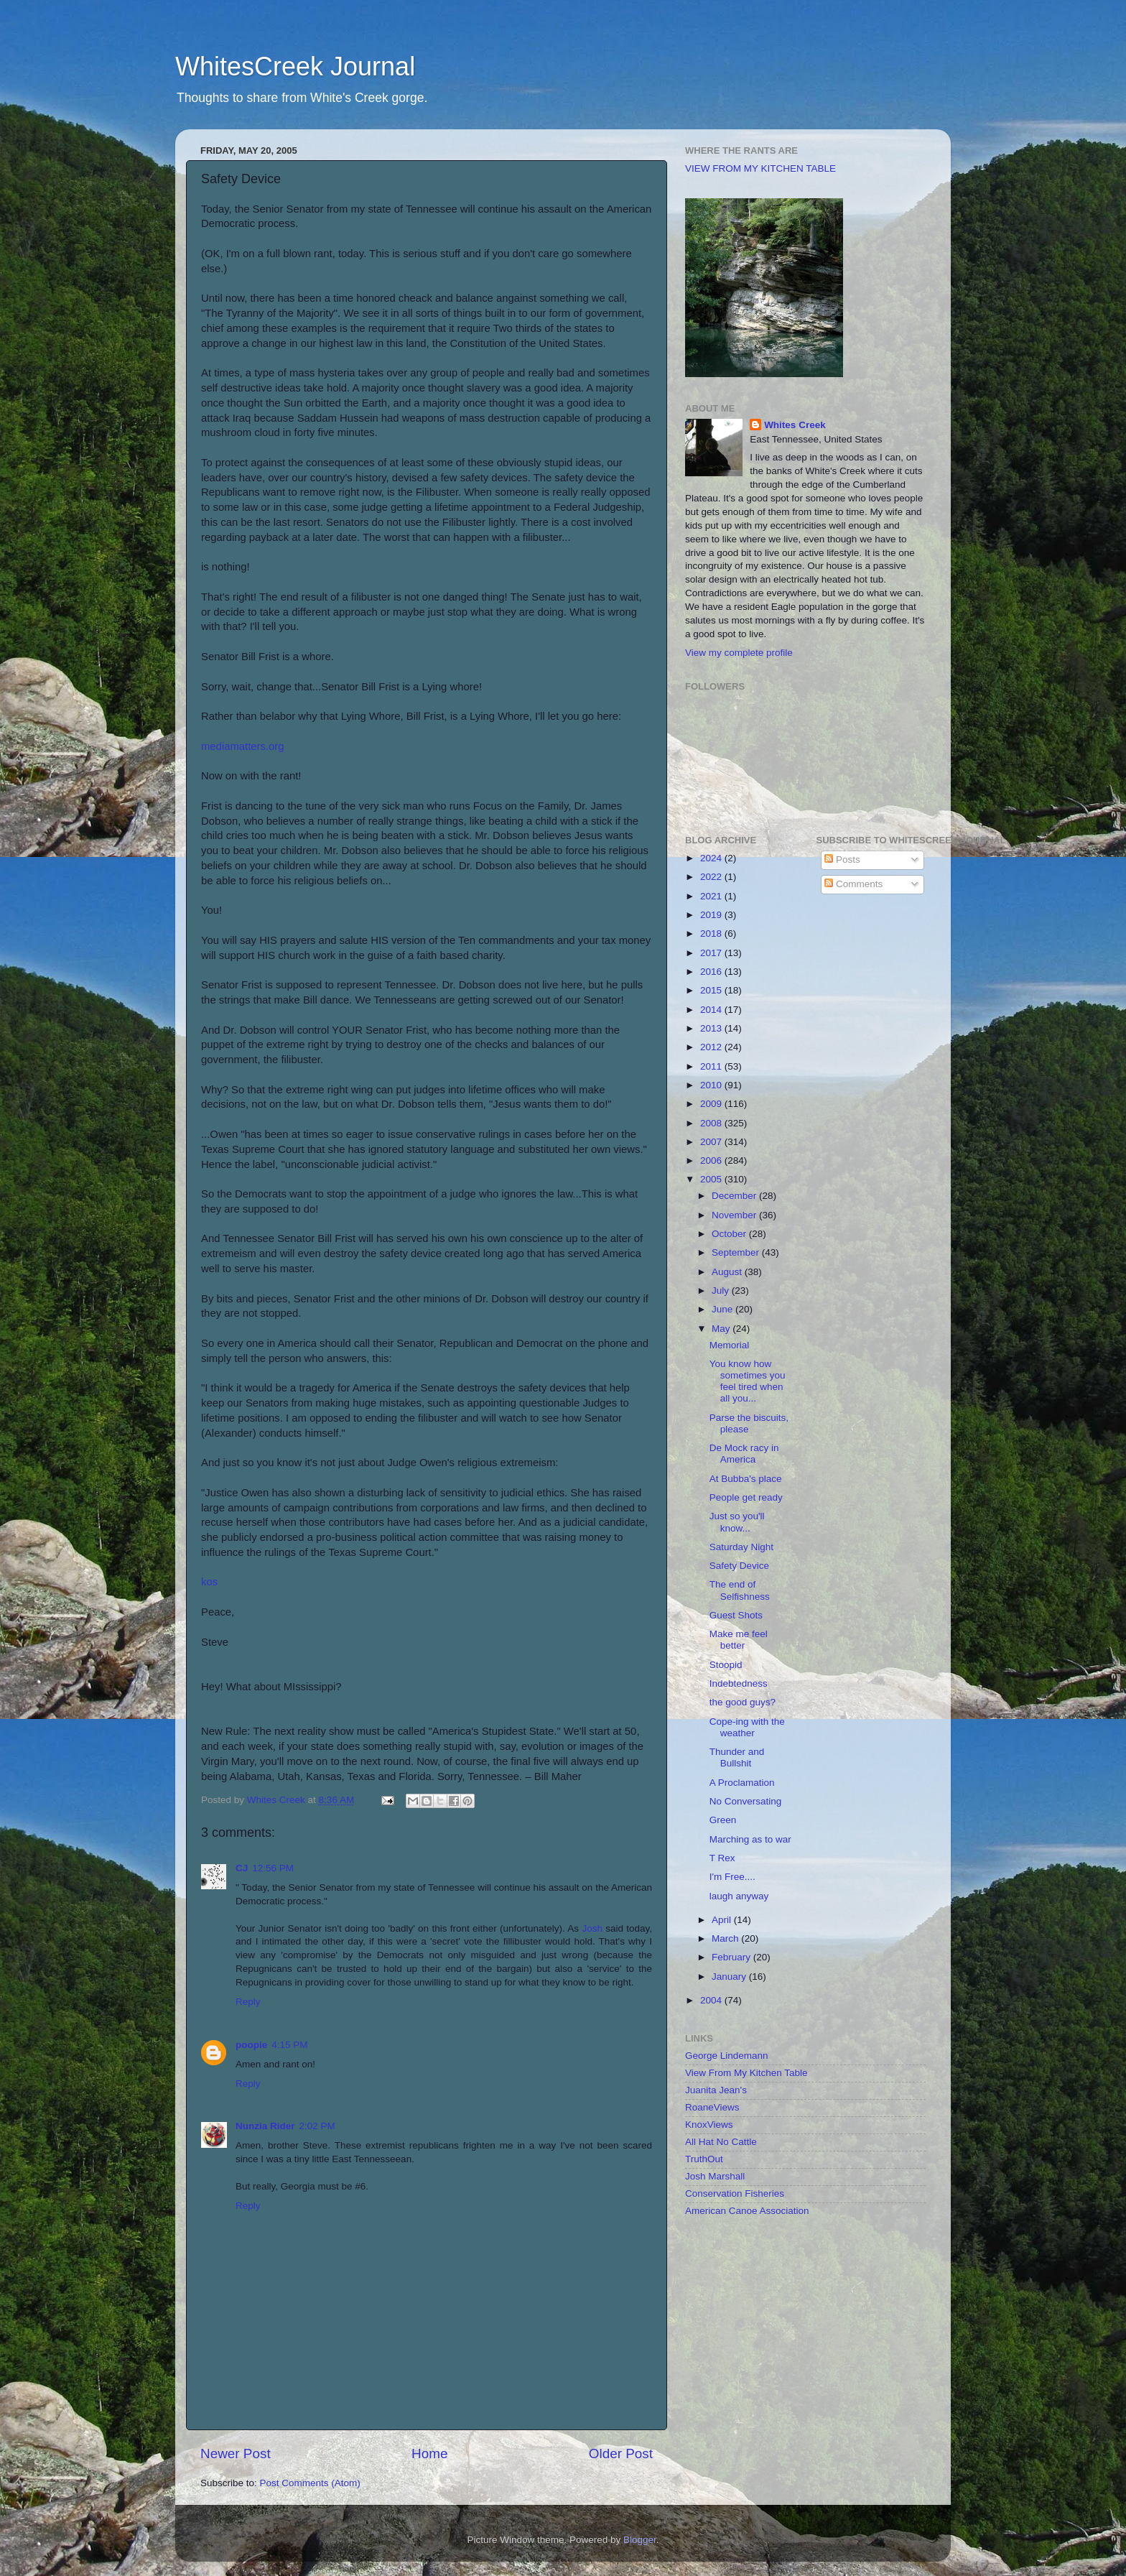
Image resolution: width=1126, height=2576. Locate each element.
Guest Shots (736, 1615)
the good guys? (742, 1702)
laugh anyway (739, 1896)
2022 (712, 876)
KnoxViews (709, 2124)
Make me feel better (738, 1639)
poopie (251, 2044)
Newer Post (235, 2453)
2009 (712, 1103)
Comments (853, 884)
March (726, 1938)
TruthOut (704, 2159)
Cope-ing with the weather (747, 1727)
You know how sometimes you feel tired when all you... (747, 1381)
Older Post (621, 2453)
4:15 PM (289, 2044)
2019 (712, 914)
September (737, 1252)
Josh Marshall (715, 2176)
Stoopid (726, 1664)
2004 (712, 2000)
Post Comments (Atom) (310, 2483)
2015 (712, 990)
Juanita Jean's (716, 2090)
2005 (712, 1179)
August (728, 1271)
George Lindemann (726, 2055)
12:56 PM (273, 1868)
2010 (712, 1085)
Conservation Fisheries (734, 2193)
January (730, 1976)
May (722, 1328)
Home (429, 2453)
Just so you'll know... (737, 1522)
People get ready (746, 1497)
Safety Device (739, 1565)
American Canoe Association (747, 2210)
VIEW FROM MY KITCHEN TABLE (760, 168)
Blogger (639, 2539)
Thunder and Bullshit (737, 1757)
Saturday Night (741, 1547)
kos (209, 1582)
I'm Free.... (732, 1876)
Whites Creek (795, 425)
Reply (248, 2001)
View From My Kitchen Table (746, 2072)
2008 (712, 1123)
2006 (712, 1160)
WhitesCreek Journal (295, 66)
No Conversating (745, 1801)
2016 (712, 971)
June (723, 1309)
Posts (842, 859)
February (732, 1957)
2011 (712, 1066)
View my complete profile (739, 652)
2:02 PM (317, 2126)
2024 (712, 858)
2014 (712, 1009)
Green (723, 1820)
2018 (712, 933)
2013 (712, 1028)
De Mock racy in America (744, 1453)
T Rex (722, 1858)
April (723, 1919)
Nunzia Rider (265, 2126)
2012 (712, 1047)
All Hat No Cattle (721, 2141)
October (730, 1233)
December (735, 1195)
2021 (712, 896)
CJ (242, 1868)
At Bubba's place (745, 1478)
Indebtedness (738, 1683)
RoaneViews (712, 2107)
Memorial (729, 1345)
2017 (712, 953)
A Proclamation (742, 1782)
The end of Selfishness (739, 1590)
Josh (592, 1928)
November (735, 1215)
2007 (712, 1141)
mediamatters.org (242, 746)
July (722, 1290)
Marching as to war (750, 1839)
